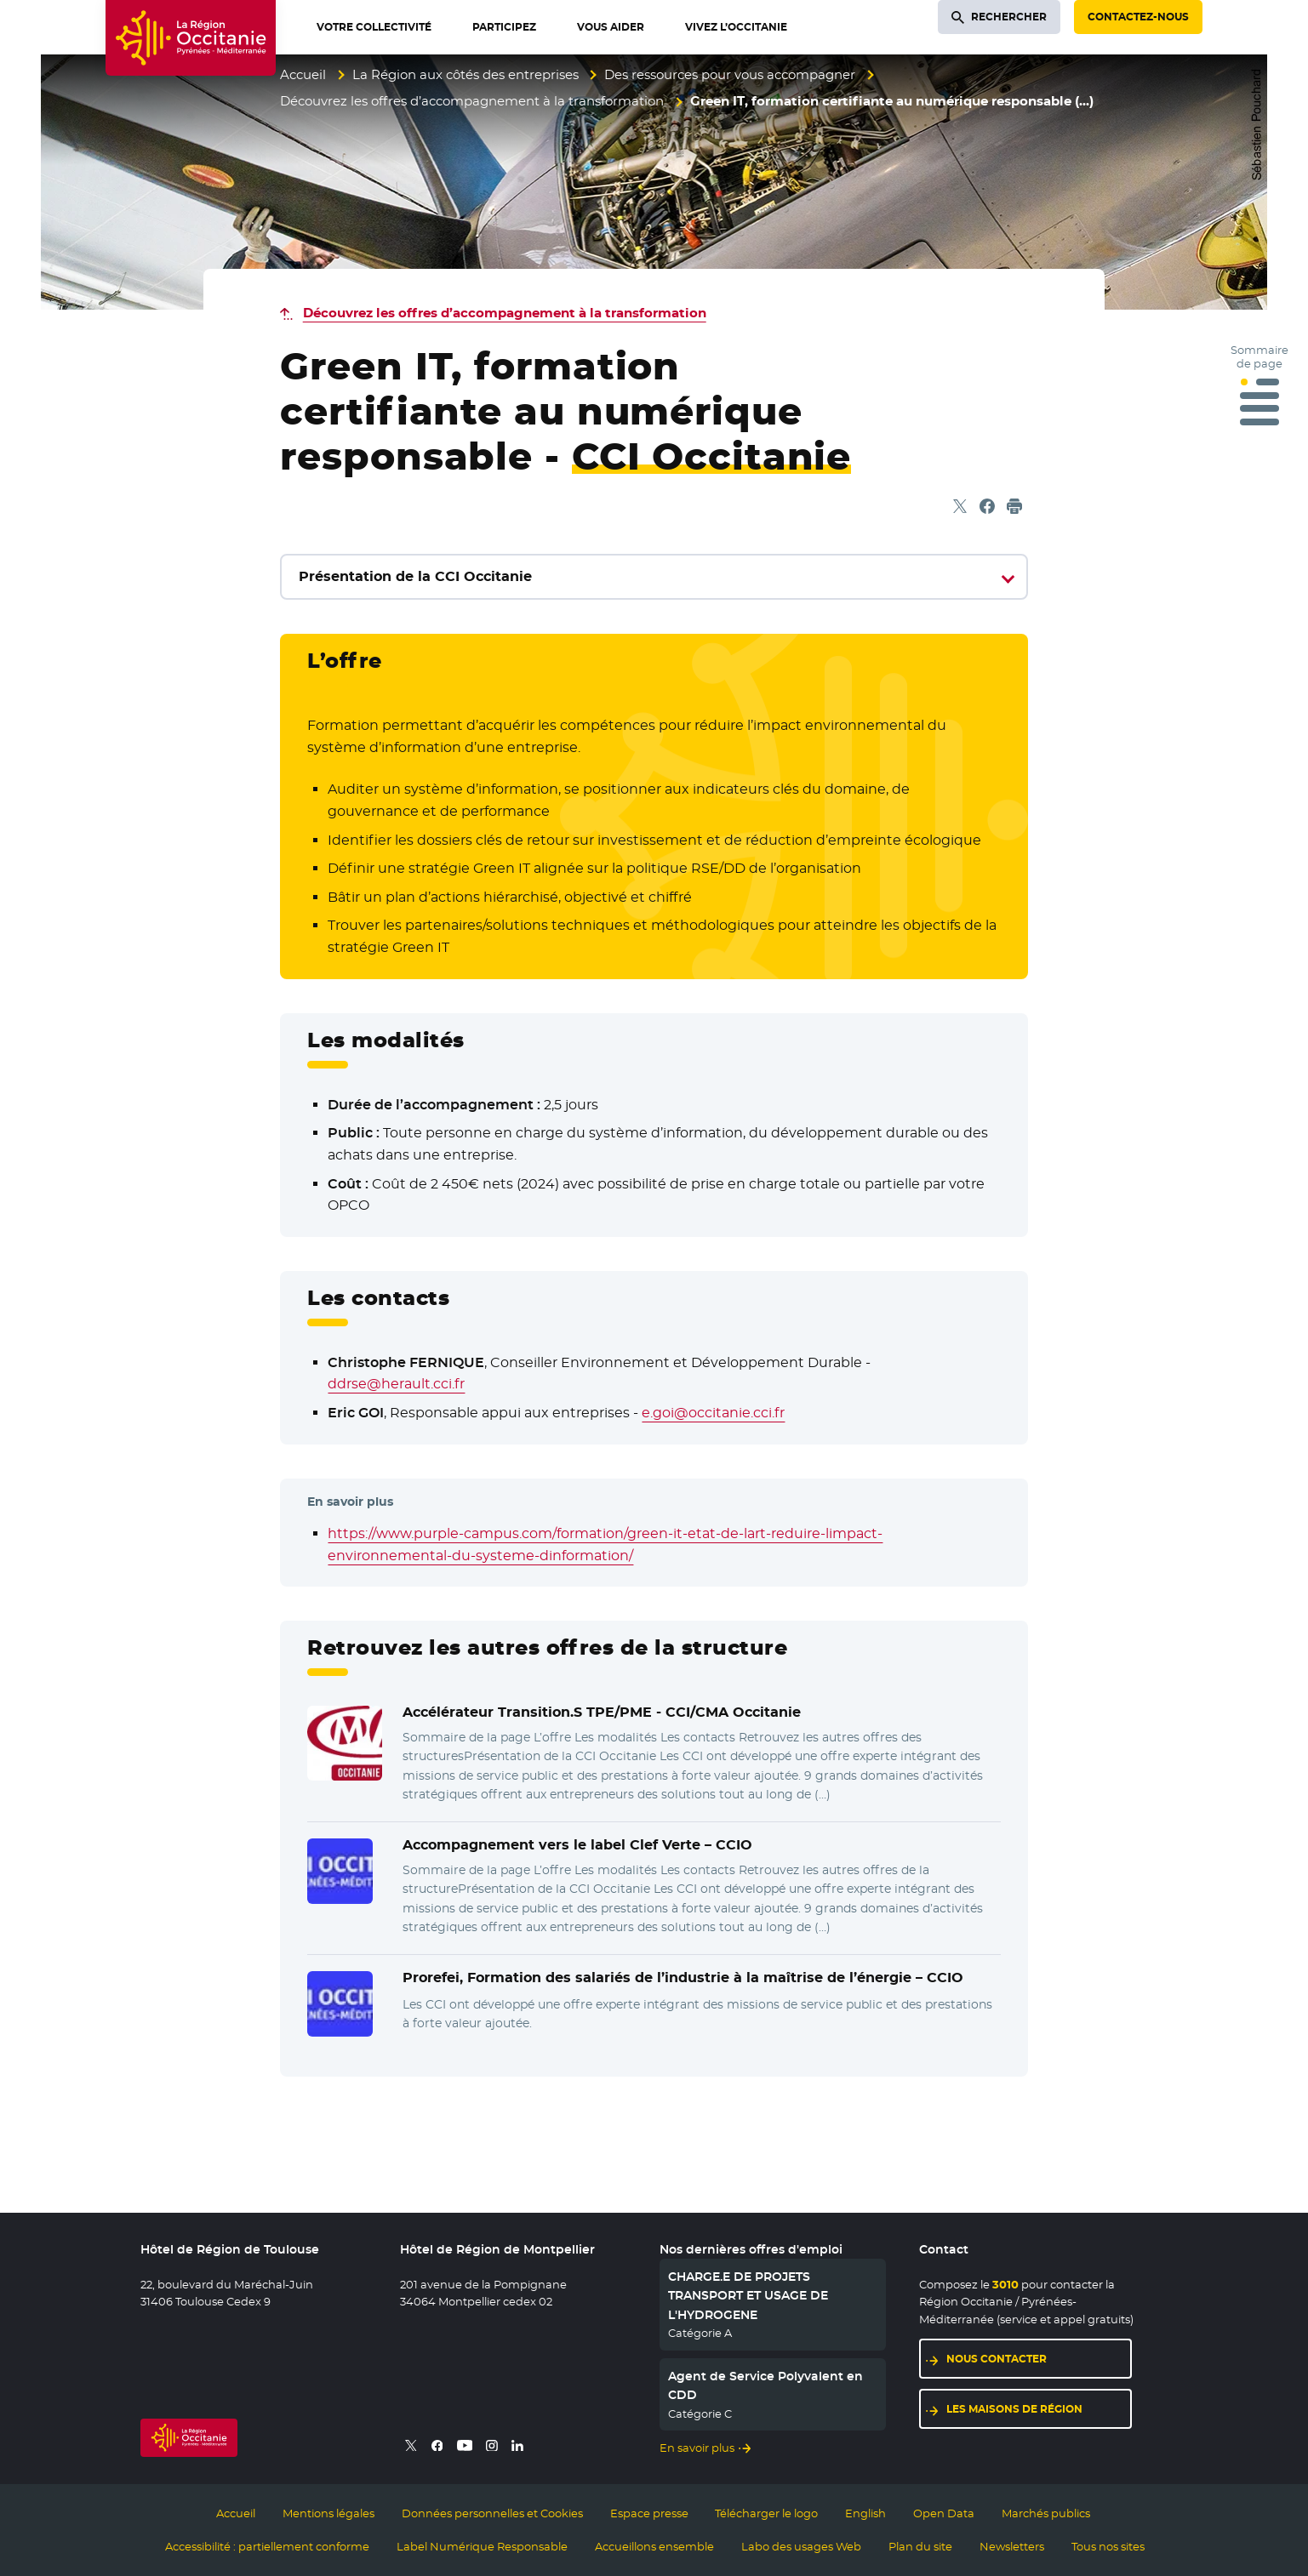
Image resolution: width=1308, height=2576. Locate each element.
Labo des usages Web (801, 2546)
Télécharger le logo (766, 2513)
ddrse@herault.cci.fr (396, 1384)
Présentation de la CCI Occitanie (415, 576)
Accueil (303, 74)
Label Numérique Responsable (482, 2546)
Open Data (943, 2513)
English (865, 2513)
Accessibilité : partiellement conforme (267, 2546)
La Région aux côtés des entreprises (465, 74)
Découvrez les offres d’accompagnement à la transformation (472, 101)
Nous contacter (996, 2358)
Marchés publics (1046, 2513)
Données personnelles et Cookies (492, 2513)
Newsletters (1012, 2546)
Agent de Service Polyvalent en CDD (765, 2385)
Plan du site (920, 2546)
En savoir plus (697, 2447)
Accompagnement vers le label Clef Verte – (577, 1845)
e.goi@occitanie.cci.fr (713, 1413)
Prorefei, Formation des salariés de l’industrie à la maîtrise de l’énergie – (683, 1977)
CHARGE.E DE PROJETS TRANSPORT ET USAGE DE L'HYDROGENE (748, 2295)
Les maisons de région (1014, 2408)
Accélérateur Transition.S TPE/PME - (602, 1712)
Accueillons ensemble (654, 2546)
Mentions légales (328, 2513)
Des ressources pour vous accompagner (729, 74)
